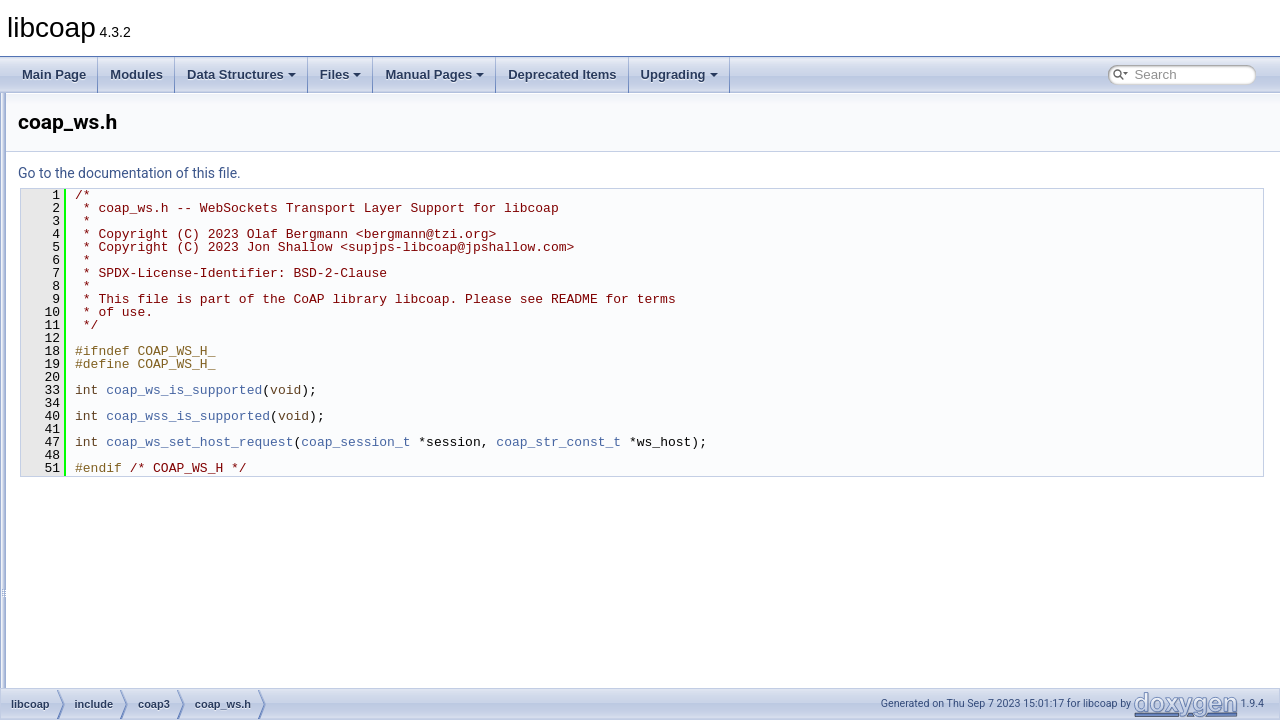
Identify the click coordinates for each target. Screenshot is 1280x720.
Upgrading (679, 74)
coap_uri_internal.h (165, 456)
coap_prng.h (147, 192)
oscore (116, 544)
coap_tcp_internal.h (166, 390)
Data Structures (241, 74)
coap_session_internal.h (178, 302)
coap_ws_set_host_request (449, 442)
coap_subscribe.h (161, 346)
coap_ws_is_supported (434, 390)
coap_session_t (605, 442)
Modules (136, 74)
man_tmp (91, 588)
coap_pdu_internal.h (168, 170)
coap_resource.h (158, 214)
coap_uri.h (142, 434)
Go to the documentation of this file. (379, 173)
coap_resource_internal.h (181, 236)
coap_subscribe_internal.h (184, 368)
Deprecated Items (562, 74)
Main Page (54, 74)
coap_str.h (141, 324)
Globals (70, 610)
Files (341, 74)
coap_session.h (155, 280)
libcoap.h (138, 522)
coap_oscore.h (153, 104)
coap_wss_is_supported (438, 416)
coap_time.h (146, 412)
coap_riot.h (143, 258)
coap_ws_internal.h (165, 500)
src (90, 566)
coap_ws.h (142, 478)
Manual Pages (434, 74)
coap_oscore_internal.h (176, 126)
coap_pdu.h (145, 148)
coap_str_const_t (808, 442)
